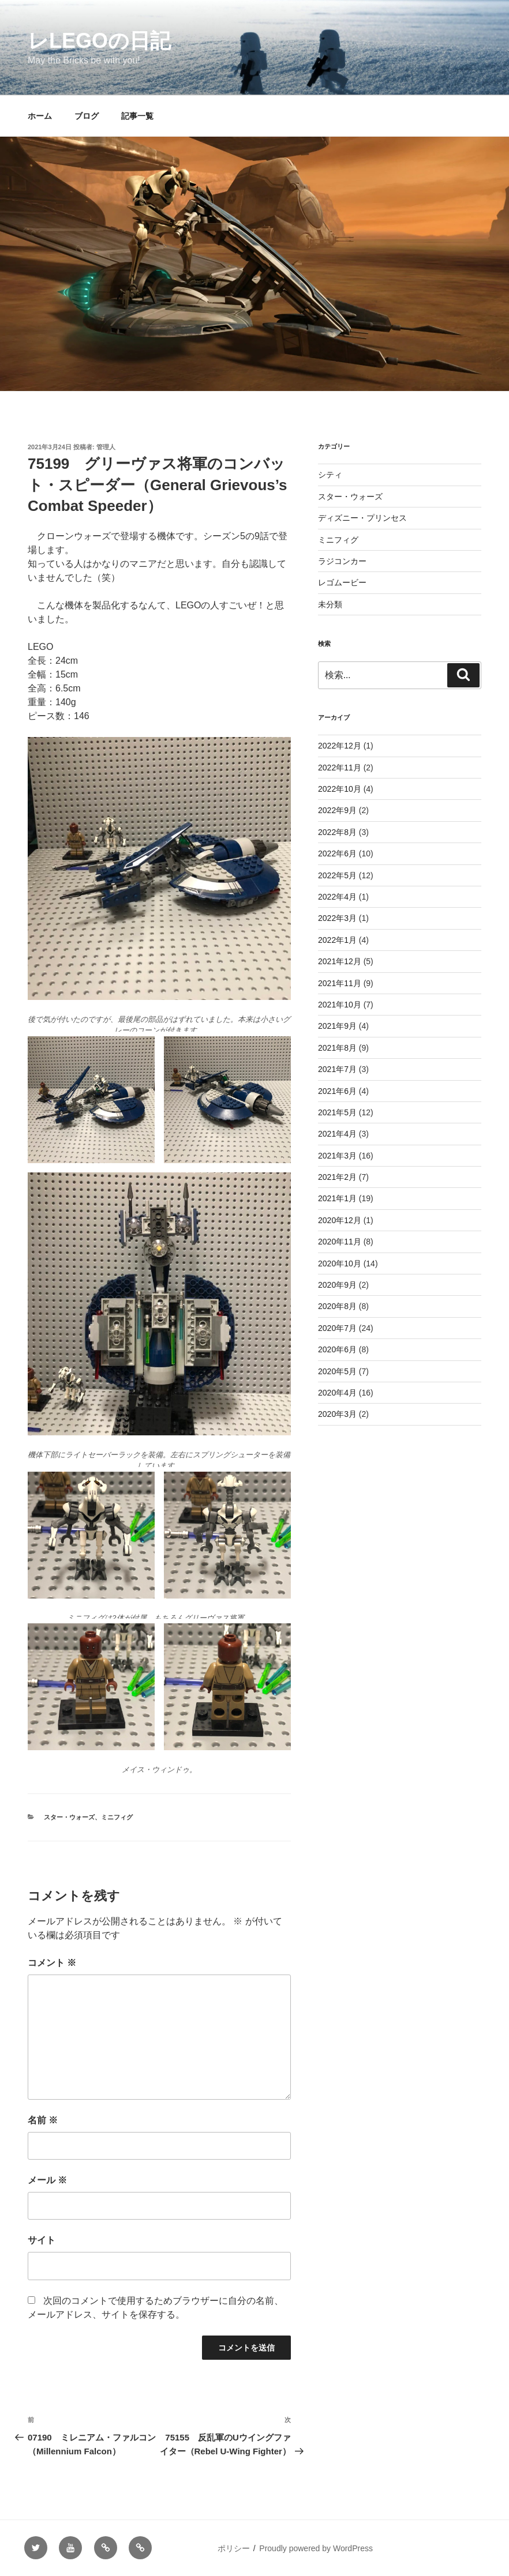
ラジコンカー (342, 561)
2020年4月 (337, 1392)
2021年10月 (339, 1004)
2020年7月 (337, 1328)
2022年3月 (337, 918)
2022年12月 (339, 745)
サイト (41, 2240)
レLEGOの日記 (99, 40)
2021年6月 (337, 1091)
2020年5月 (337, 1371)
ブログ (86, 116)
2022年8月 (337, 832)
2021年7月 (337, 1069)
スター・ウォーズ (69, 1817)
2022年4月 (337, 896)
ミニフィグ (117, 1817)
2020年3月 (337, 1414)
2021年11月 (339, 983)
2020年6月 (337, 1349)
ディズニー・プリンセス (362, 517)
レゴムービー (342, 582)
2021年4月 (337, 1133)
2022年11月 (339, 767)
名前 (43, 2120)
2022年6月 (337, 853)
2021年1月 (337, 1198)
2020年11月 (339, 1241)
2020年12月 (339, 1220)
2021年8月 (337, 1047)
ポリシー (234, 2548)
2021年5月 (337, 1112)
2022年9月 (337, 810)
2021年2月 (337, 1177)
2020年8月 (337, 1306)
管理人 (105, 446)
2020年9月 (337, 1284)
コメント (52, 1963)
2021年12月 (339, 961)
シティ (330, 474)
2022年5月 (337, 875)
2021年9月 (337, 1026)
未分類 (330, 604)
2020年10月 (339, 1263)
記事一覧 (137, 116)
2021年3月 (337, 1155)
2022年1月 (337, 940)
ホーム (40, 116)
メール (47, 2180)
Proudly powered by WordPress (316, 2548)
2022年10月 (339, 789)
